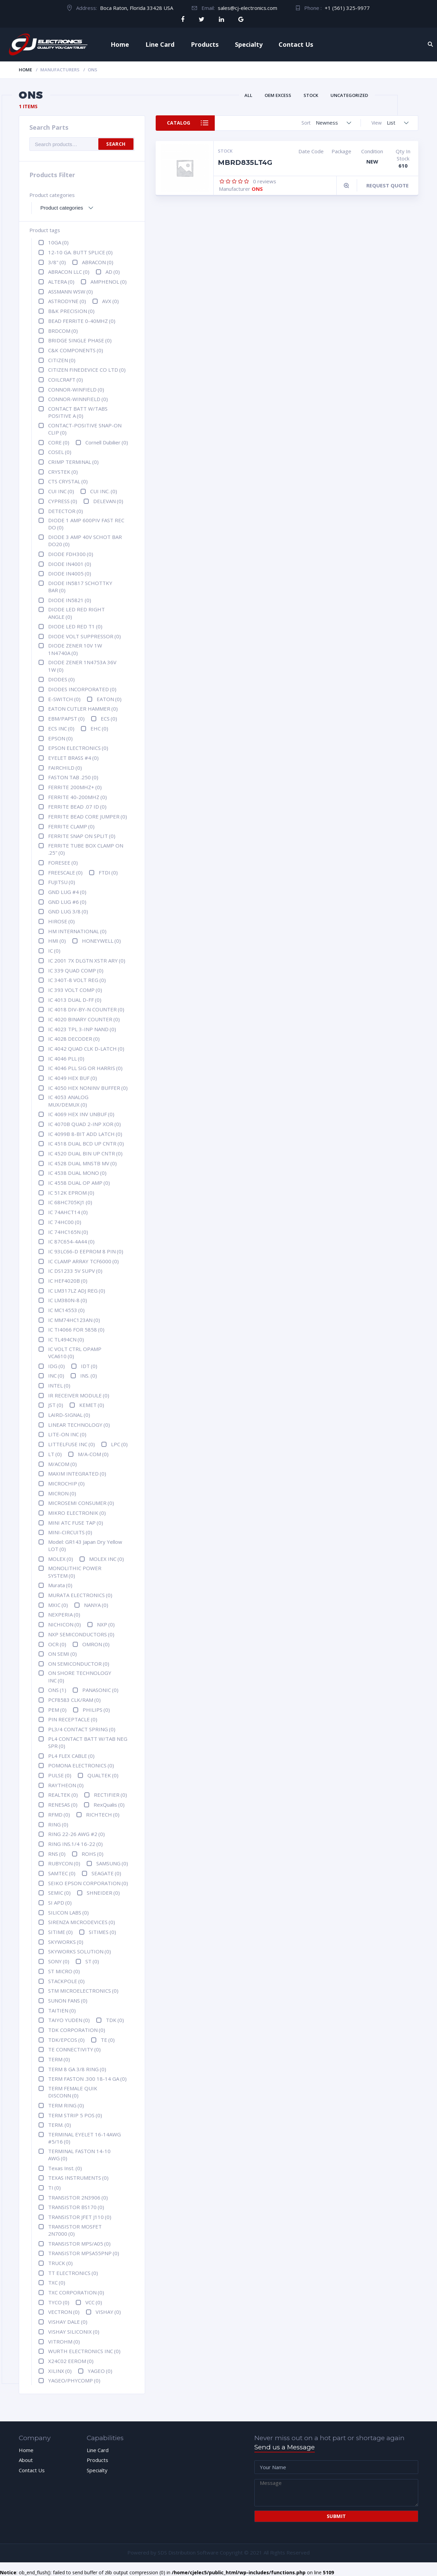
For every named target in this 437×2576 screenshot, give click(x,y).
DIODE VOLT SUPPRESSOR (84, 636)
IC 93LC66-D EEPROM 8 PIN (85, 1251)
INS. (88, 1375)
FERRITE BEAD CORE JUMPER (87, 816)
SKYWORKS (65, 1941)
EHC (99, 728)
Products (204, 44)
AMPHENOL (108, 281)
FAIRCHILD (65, 767)
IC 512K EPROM (71, 1192)
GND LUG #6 (67, 901)
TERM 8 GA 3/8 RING (77, 2069)
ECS (109, 718)
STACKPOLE (66, 1981)
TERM (59, 2059)
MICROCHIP (66, 1483)
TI (54, 2187)
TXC (56, 2282)
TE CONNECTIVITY (74, 2049)
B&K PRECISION (71, 311)
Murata (60, 1585)
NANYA (96, 1605)
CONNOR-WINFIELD (76, 389)
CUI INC (61, 491)
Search (116, 144)
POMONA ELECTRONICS (81, 1765)
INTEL (59, 1385)
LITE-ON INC (67, 1434)
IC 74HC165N (68, 1231)
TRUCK (60, 2263)
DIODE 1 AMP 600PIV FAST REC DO (86, 524)
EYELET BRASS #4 (73, 757)
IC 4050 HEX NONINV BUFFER (88, 1087)
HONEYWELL (101, 940)
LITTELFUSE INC (71, 1444)
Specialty (249, 44)
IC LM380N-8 (67, 1300)
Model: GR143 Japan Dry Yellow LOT (85, 1545)
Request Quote (387, 185)
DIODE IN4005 (69, 573)
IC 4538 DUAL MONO (77, 1172)
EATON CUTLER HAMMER (83, 708)
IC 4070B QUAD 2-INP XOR (84, 1124)
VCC (93, 2302)
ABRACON (97, 262)
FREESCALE (65, 872)
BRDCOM (63, 330)
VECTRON (64, 2311)
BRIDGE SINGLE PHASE (80, 340)
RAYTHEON (66, 1785)
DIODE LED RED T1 (75, 626)
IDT (89, 1366)
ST (92, 1961)
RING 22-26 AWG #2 (76, 1834)
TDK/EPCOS (66, 2039)
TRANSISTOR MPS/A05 (79, 2243)
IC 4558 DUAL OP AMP (79, 1182)
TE (108, 2039)
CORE (58, 442)
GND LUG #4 (67, 891)
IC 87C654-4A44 (71, 1241)
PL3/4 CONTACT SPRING (81, 1729)
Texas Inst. (65, 2168)
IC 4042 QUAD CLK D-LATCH (86, 1048)
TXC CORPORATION (76, 2292)
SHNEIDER (103, 1892)
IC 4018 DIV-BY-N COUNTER (86, 1009)
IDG (56, 1366)
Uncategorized (349, 95)
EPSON (60, 738)
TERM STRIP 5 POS (75, 2115)
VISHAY (108, 2311)
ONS (57, 1690)
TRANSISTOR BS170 (76, 2207)
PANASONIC (100, 1690)
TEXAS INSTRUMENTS (78, 2177)
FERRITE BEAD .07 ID (77, 806)
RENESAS (62, 1804)
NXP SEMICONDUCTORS (81, 1634)
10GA (58, 242)
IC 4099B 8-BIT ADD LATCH (85, 1133)
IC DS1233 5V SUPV (75, 1270)
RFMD (59, 1814)
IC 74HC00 (64, 1222)
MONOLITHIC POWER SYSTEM (74, 1572)
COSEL (59, 452)
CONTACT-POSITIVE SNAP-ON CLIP (85, 429)
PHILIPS (96, 1709)
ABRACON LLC (68, 271)
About (26, 2460)
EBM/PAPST (66, 718)
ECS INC (61, 728)
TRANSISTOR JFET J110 (79, 2217)
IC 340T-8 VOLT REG (77, 980)
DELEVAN (108, 501)
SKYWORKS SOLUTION (79, 1951)
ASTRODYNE (67, 301)
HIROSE (61, 921)
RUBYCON (64, 1863)
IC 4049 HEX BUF (72, 1077)
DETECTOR (65, 511)
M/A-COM (93, 1454)
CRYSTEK (63, 471)
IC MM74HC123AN (74, 1320)
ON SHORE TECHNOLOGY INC (79, 1676)
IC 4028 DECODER (74, 1038)
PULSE (59, 1775)
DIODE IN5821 (69, 600)
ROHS (92, 1853)
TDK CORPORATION (76, 2029)
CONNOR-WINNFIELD (78, 399)
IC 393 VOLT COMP (75, 989)
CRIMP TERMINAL (73, 461)
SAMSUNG (112, 1863)
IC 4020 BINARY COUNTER (84, 1019)
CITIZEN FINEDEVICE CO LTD (87, 369)
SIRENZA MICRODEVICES (81, 1922)
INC (56, 1375)
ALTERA (61, 281)
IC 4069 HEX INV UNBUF (81, 1114)
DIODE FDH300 (70, 554)
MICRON (62, 1493)
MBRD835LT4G (245, 162)
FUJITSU (61, 882)
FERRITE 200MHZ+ (75, 787)
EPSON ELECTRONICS (78, 747)
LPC (119, 1444)
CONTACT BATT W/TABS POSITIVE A (78, 412)
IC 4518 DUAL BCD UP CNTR (86, 1143)
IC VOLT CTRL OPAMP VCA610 (74, 1353)
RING (58, 1824)
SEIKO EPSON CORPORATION (88, 1883)
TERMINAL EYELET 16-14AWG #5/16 (84, 2138)
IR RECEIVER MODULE (78, 1395)
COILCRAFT (65, 379)
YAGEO (100, 2370)
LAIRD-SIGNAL (69, 1414)
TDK (115, 2020)
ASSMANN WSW (70, 291)
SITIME (60, 1932)
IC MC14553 (66, 1310)
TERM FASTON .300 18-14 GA (87, 2078)
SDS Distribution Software (188, 2552)
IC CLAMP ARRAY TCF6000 (83, 1261)
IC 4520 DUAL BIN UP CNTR (85, 1153)
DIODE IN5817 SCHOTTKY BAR (80, 587)
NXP (106, 1624)
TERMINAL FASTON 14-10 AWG (79, 2155)
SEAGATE (106, 1873)
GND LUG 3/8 (68, 911)
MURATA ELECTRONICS (80, 1595)
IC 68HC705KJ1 (70, 1202)
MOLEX (60, 1558)
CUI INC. (103, 491)
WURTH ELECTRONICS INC (84, 2351)
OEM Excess (278, 95)
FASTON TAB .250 (73, 777)
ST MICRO (64, 1971)
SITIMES (102, 1932)
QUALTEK (102, 1775)
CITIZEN (61, 360)
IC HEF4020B (67, 1280)
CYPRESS (62, 501)
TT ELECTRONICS (73, 2272)
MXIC (58, 1605)
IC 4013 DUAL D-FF (74, 999)
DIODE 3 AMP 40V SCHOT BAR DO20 (85, 540)
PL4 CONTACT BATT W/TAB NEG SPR (87, 1742)
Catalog (178, 122)
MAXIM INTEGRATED (77, 1473)
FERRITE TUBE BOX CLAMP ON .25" (85, 849)
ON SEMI (62, 1653)
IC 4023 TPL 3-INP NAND (82, 1029)
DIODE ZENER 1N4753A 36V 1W (82, 666)
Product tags (44, 230)
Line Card (159, 44)
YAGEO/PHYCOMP (74, 2380)
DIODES (61, 679)
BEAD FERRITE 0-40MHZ (81, 320)
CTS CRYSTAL (68, 481)
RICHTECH (102, 1814)
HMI (57, 940)
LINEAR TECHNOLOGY (79, 1424)
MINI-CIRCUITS (70, 1532)
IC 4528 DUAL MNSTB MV (82, 1163)
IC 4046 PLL (66, 1058)
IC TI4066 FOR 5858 (76, 1329)
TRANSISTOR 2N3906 (78, 2197)
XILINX (60, 2370)
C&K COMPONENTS (75, 350)
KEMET (91, 1404)
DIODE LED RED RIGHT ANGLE (76, 613)
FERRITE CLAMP (71, 826)
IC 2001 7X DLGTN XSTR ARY (86, 960)
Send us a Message (284, 2447)
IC (54, 950)
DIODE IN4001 (69, 563)
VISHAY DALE (67, 2321)
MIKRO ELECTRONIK (77, 1512)
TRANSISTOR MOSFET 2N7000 (75, 2230)
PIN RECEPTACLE (72, 1719)
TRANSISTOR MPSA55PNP (83, 2253)
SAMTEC (61, 1873)
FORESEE (63, 862)
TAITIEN (62, 2010)
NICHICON (64, 1624)
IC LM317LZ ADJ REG (76, 1290)
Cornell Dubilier (106, 442)
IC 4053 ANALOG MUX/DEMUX (68, 1101)
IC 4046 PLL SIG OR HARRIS (85, 1068)
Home (120, 44)
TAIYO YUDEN (69, 2020)
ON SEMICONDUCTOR (78, 1663)
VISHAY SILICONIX (73, 2331)
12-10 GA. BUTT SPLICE (80, 252)
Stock (311, 95)
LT (55, 1454)
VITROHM (64, 2341)
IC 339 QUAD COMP (75, 970)
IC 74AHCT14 (68, 1212)
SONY (58, 1961)
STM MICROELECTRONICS (83, 1990)
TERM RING (66, 2105)
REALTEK (63, 1794)
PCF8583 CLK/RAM (74, 1699)
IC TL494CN (66, 1339)
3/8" (57, 262)
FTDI (108, 872)
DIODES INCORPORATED (82, 689)
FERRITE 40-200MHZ (77, 797)
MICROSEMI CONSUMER (81, 1502)
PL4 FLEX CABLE (71, 1755)
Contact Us (296, 44)
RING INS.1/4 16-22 (75, 1843)
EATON (109, 699)
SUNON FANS (67, 2000)
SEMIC (59, 1892)
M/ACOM (62, 1464)
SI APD (60, 1902)
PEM (57, 1709)
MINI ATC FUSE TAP (75, 1522)
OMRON (96, 1644)
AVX (110, 301)
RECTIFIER (110, 1794)
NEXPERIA (64, 1614)
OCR (57, 1644)
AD (112, 271)
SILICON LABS (68, 1912)
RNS (57, 1853)
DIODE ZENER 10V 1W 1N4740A (75, 649)
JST (55, 1404)
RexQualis (109, 1804)
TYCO (58, 2302)
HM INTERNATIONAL (77, 931)
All (248, 95)
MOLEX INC (106, 1558)
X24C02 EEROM (71, 2361)
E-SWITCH (64, 699)
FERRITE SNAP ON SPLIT (81, 835)
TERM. (59, 2124)
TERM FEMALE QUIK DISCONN (72, 2092)
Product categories (52, 194)
